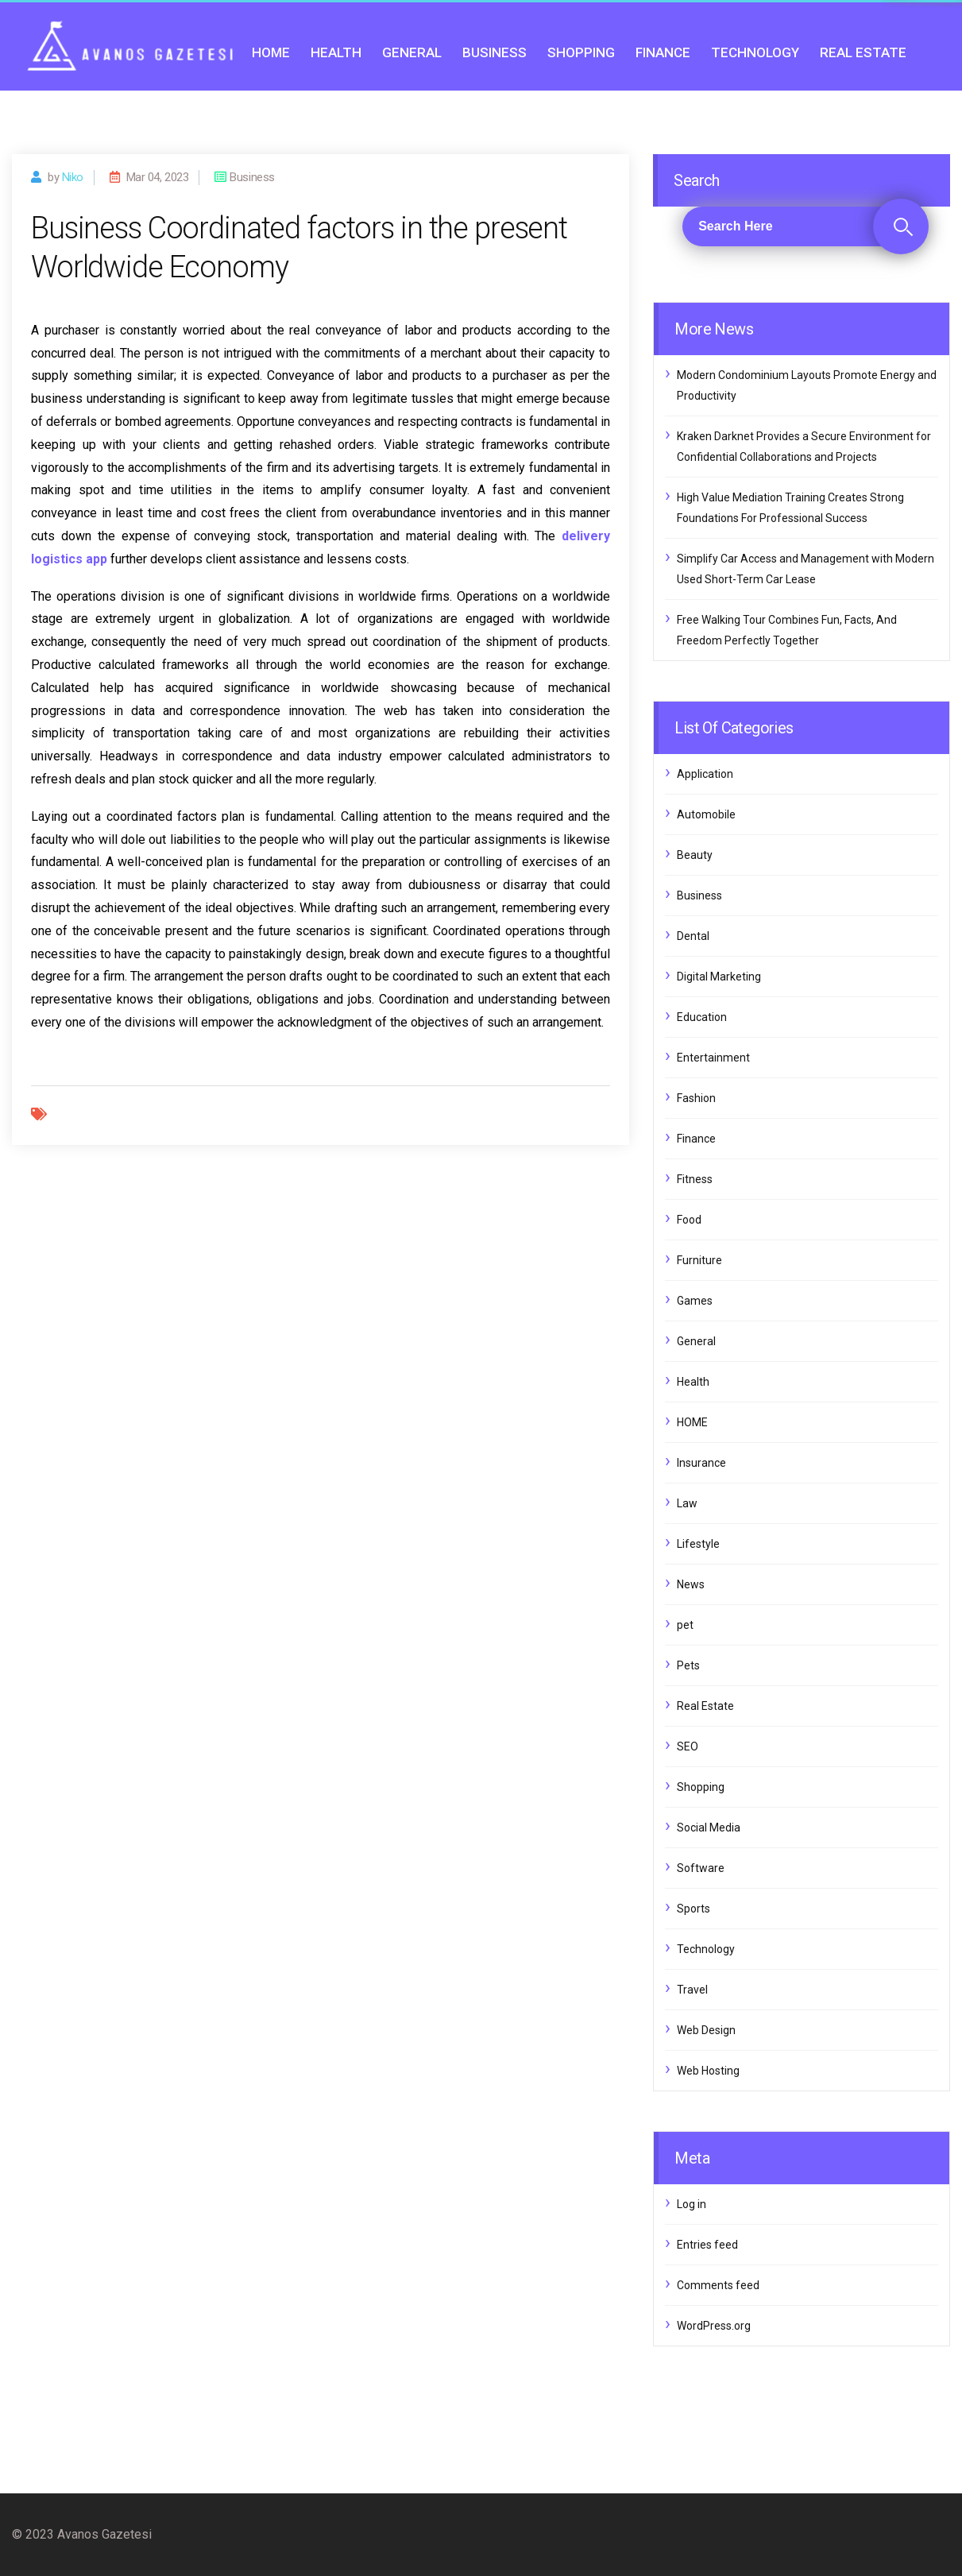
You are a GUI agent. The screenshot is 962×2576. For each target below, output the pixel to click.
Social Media (708, 1827)
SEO (687, 1746)
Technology (755, 52)
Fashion (696, 1098)
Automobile (706, 814)
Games (695, 1300)
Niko (72, 177)
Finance (663, 52)
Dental (693, 936)
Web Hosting (708, 2070)
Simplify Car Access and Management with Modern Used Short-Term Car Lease (805, 569)
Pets (688, 1665)
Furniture (699, 1260)
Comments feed (718, 2285)
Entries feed (707, 2244)
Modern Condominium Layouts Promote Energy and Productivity (807, 385)
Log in (691, 2204)
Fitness (695, 1179)
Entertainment (713, 1057)
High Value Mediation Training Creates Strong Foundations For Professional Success (790, 507)
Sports (693, 1908)
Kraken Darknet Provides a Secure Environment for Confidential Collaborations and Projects (804, 446)
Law (687, 1503)
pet (685, 1625)
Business (494, 52)
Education (702, 1017)
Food (689, 1219)
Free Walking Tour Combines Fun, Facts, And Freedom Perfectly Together (787, 630)
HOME (271, 52)
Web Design (706, 2030)
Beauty (695, 855)
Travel (692, 1989)
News (691, 1584)
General (412, 52)
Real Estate (863, 52)
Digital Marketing (719, 976)
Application (705, 774)
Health (336, 52)
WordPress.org (714, 2325)
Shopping (581, 52)
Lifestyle (698, 1543)
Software (700, 1868)
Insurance (701, 1462)
